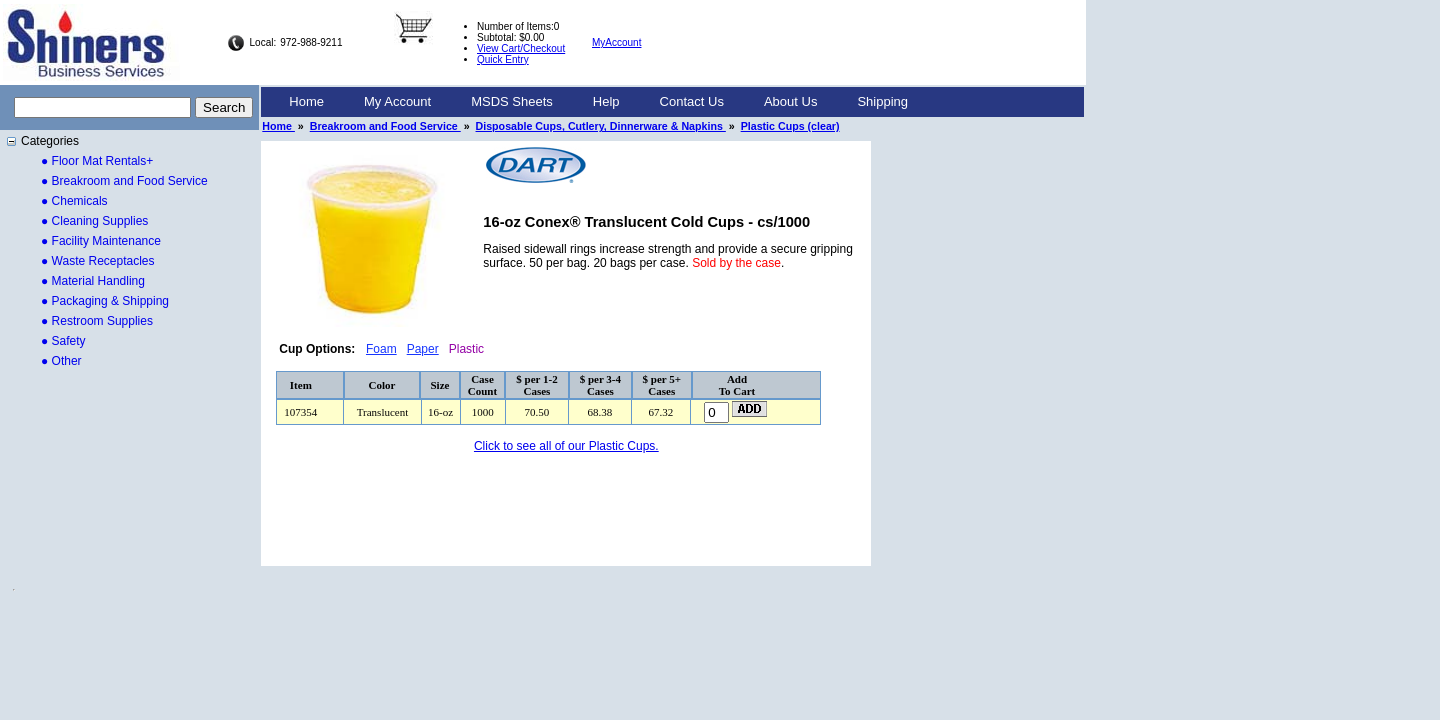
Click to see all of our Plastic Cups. (566, 446)
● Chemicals (74, 201)
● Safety (63, 341)
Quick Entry (503, 59)
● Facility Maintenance (101, 241)
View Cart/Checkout (521, 48)
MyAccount (616, 42)
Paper (423, 349)
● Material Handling (93, 281)
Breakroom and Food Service (385, 126)
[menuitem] (306, 102)
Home (306, 101)
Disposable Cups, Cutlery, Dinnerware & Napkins (601, 126)
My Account (397, 101)
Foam (381, 349)
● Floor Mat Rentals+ (97, 161)
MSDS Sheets (512, 101)
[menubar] (598, 102)
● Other (61, 361)
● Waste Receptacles (98, 261)
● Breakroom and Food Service (124, 181)
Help (606, 101)
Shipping (882, 101)
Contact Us (692, 101)
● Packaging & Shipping (105, 301)
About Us (790, 101)
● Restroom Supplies (97, 321)
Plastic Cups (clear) (790, 126)
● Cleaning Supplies (94, 221)
